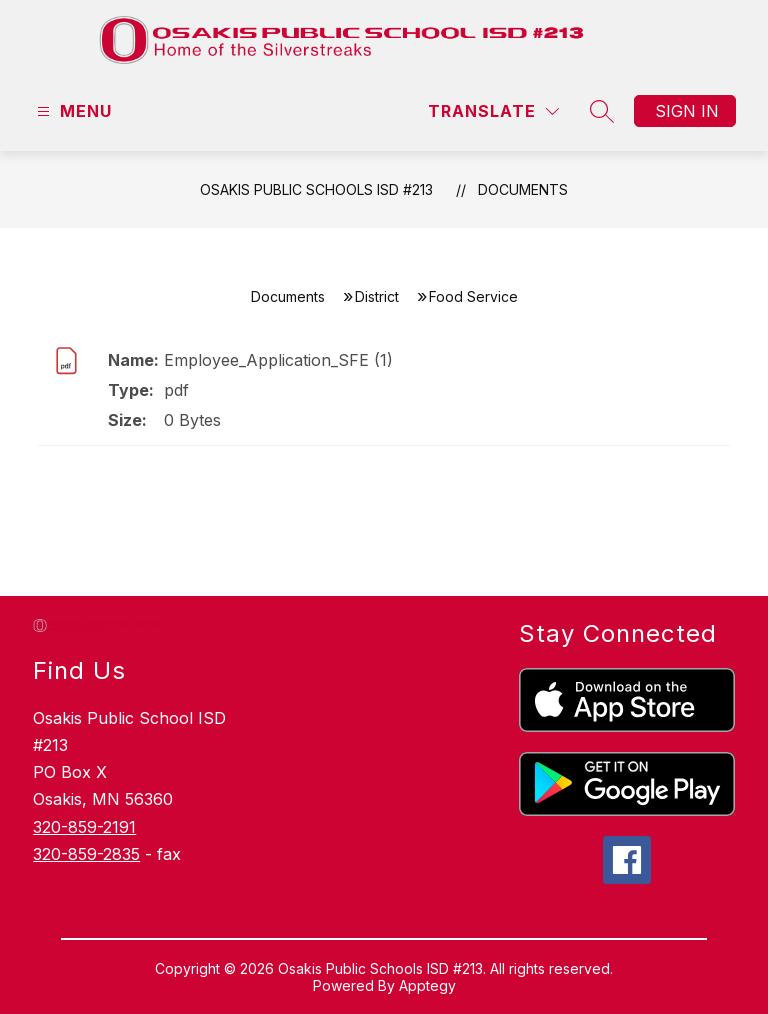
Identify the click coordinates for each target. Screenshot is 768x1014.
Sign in (687, 111)
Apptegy (427, 985)
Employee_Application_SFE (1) (278, 360)
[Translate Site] (493, 111)
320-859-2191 (84, 827)
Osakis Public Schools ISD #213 (316, 189)
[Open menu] (72, 111)
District (377, 296)
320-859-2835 (86, 854)
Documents (523, 189)
